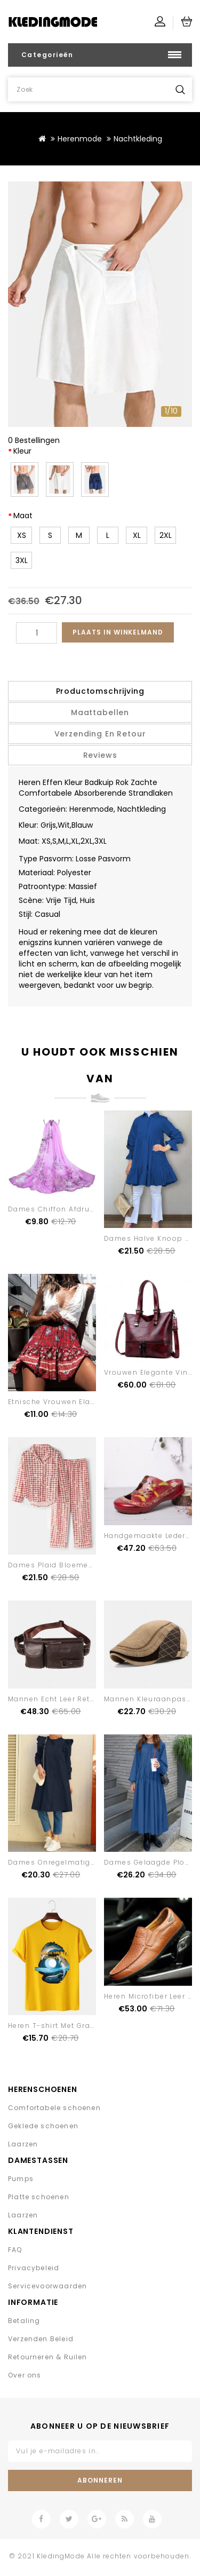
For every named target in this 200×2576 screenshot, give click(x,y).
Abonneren (100, 2480)
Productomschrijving (100, 691)
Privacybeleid (33, 2267)
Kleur (22, 451)
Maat (23, 515)
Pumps (21, 2178)
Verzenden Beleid (41, 2338)
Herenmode (80, 138)
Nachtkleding (138, 138)
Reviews (100, 755)
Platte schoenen (38, 2196)
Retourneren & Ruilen (47, 2356)
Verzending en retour (100, 733)
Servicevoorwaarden (47, 2285)
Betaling (24, 2320)
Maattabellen (100, 712)
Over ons (24, 2375)
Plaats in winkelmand (118, 632)
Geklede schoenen (43, 2125)
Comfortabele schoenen (54, 2107)
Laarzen (23, 2144)
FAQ (15, 2249)
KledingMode (61, 2556)
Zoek (180, 89)
